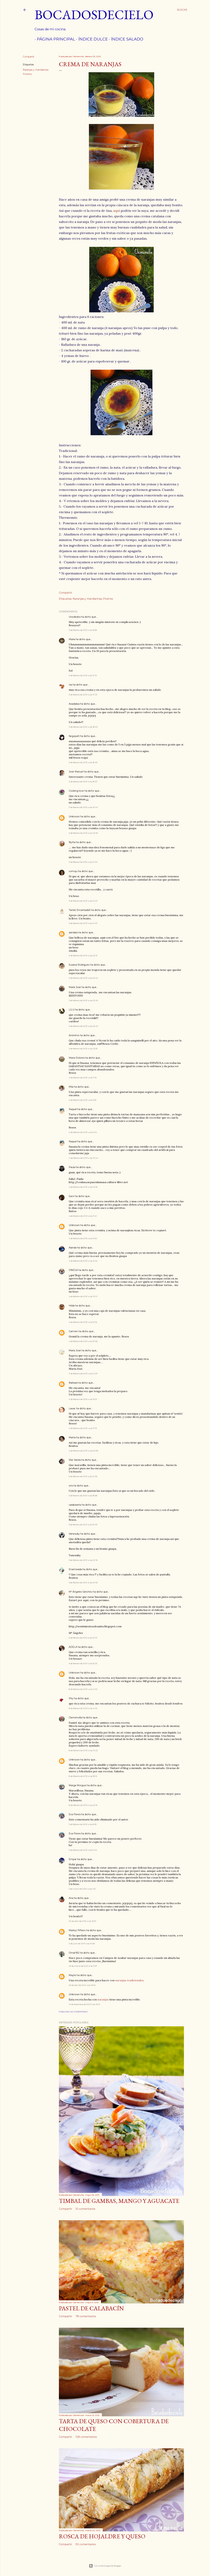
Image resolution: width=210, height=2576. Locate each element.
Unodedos (75, 616)
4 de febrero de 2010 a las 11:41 (83, 1216)
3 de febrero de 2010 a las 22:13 (83, 955)
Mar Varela (75, 1459)
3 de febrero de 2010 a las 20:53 (83, 833)
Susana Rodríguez (79, 964)
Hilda (71, 1305)
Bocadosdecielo (94, 14)
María (72, 639)
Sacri (71, 1196)
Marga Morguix (77, 1785)
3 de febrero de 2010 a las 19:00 (83, 807)
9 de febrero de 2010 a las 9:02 (83, 1850)
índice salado (125, 39)
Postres (27, 74)
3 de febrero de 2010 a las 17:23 (83, 694)
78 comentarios (85, 2316)
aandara (73, 932)
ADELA (73, 1646)
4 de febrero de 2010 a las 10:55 (83, 1187)
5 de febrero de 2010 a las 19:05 (83, 1524)
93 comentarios (85, 2544)
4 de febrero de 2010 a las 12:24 (83, 1261)
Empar (72, 1859)
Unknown (74, 816)
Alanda (72, 1247)
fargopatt (74, 736)
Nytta (72, 842)
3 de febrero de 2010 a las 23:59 (83, 1048)
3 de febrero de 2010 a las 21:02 (83, 862)
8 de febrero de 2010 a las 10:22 (83, 1750)
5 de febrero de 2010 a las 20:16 (83, 1560)
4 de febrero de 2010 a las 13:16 (83, 1322)
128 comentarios (86, 2436)
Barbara (73, 1382)
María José (75, 987)
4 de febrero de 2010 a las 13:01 (83, 1296)
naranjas (103, 1999)
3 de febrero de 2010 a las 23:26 (83, 1000)
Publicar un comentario (73, 2011)
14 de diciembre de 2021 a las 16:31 (84, 2004)
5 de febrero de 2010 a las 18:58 (83, 1495)
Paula (72, 1167)
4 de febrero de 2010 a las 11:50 (83, 1238)
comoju (73, 871)
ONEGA (73, 1270)
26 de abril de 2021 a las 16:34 (82, 1985)
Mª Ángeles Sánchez (80, 1591)
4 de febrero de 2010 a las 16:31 (83, 1399)
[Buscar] (182, 10)
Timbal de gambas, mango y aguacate (119, 2201)
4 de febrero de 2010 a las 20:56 (83, 1450)
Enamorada (75, 1569)
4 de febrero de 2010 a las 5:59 (82, 1100)
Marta (72, 1437)
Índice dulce (91, 39)
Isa (70, 684)
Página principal (54, 39)
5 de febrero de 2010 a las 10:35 (83, 1476)
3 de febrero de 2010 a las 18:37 (83, 781)
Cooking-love (76, 790)
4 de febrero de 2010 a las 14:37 (83, 1373)
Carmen (73, 1331)
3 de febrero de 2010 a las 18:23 (83, 762)
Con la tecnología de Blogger (105, 2566)
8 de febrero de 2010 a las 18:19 (83, 1776)
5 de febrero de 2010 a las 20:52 (83, 1582)
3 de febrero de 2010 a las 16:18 (83, 630)
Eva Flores (75, 1814)
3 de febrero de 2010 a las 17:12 (83, 675)
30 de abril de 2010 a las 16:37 (82, 1921)
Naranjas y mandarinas (35, 69)
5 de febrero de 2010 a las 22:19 (83, 1637)
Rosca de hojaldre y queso (102, 2536)
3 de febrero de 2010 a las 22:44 (83, 978)
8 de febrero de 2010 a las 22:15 (83, 1805)
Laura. (72, 1408)
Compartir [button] (28, 56)
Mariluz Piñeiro (77, 1930)
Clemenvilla (75, 1717)
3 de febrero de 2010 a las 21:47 (83, 923)
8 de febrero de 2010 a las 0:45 (83, 1708)
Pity (71, 1698)
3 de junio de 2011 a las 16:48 (82, 1943)
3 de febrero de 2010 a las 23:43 (83, 1026)
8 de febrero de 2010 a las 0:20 (83, 1689)
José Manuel (76, 771)
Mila (71, 1086)
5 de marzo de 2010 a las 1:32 (82, 1889)
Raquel (73, 1109)
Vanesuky (74, 1533)
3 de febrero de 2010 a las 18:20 (83, 727)
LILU (71, 1009)
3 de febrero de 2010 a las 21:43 (83, 901)
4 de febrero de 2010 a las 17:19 (83, 1428)
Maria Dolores (76, 1057)
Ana (71, 1898)
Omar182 (74, 1952)
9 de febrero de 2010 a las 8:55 (82, 1824)
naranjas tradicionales (129, 1980)
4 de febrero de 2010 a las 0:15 (82, 1077)
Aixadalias (74, 703)
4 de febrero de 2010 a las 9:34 (83, 1132)
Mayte (72, 1975)
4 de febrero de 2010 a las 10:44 (83, 1158)
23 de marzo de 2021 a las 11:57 (83, 1966)
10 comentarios (85, 2208)
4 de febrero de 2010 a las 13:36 (83, 1341)
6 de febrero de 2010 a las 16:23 (83, 1663)
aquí (116, 211)
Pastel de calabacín (91, 2308)
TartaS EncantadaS (79, 910)
